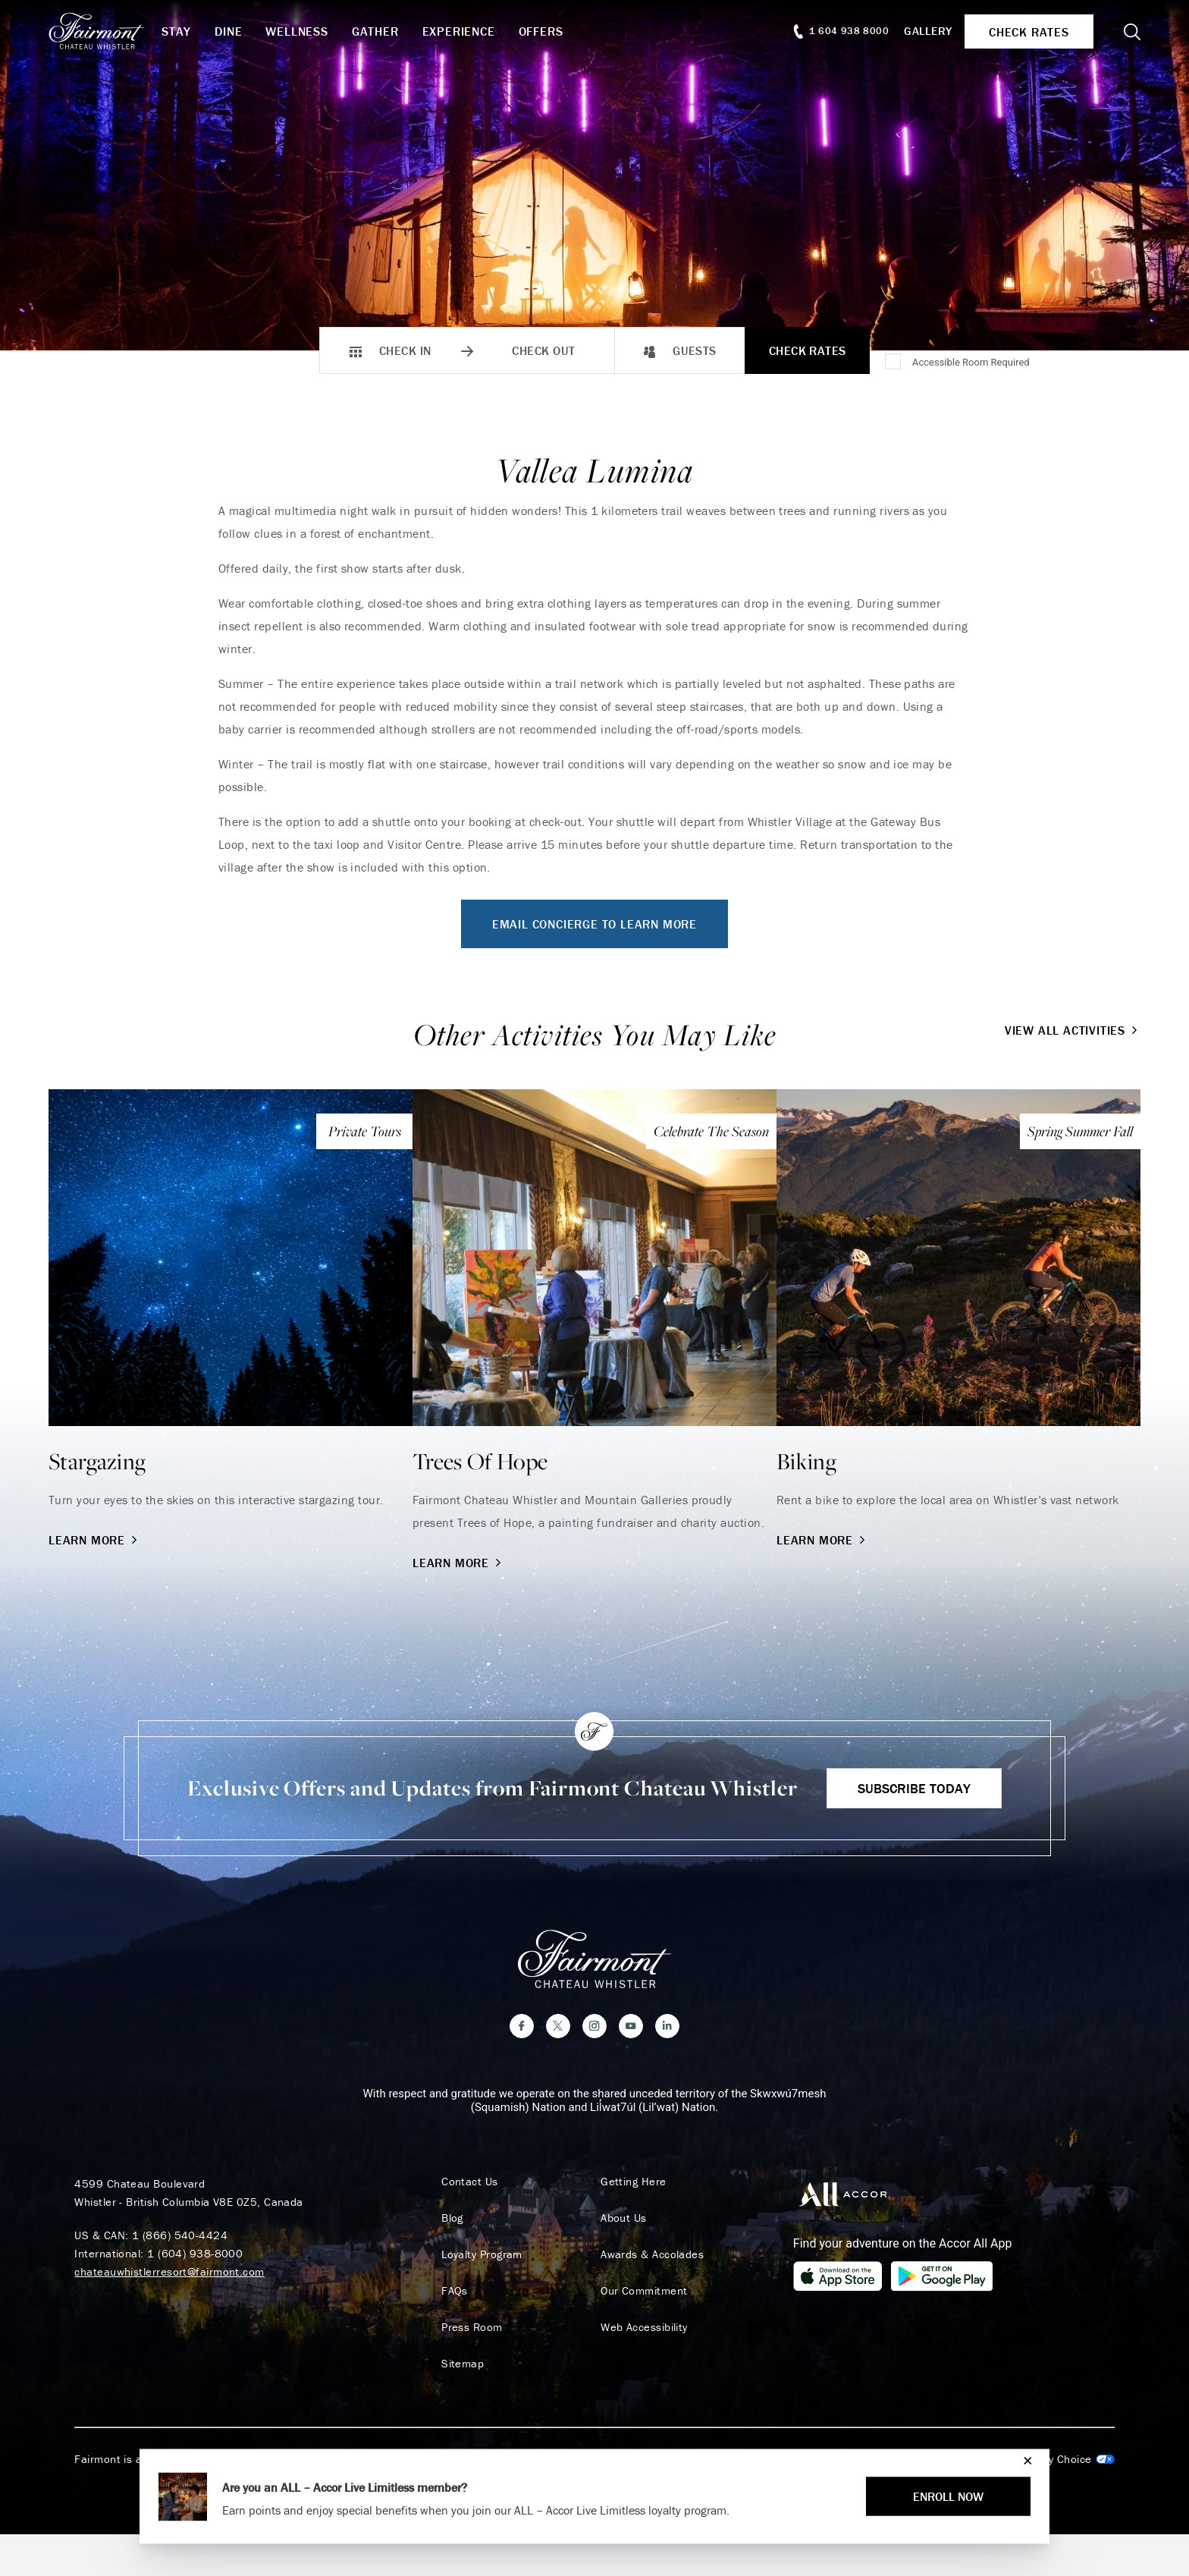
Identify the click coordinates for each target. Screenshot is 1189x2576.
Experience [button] (458, 31)
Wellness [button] (296, 31)
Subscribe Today (914, 1788)
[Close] (1024, 2460)
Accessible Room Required (971, 362)
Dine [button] (228, 31)
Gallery (928, 31)
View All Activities (1072, 1030)
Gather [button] (375, 31)
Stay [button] (176, 31)
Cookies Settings (1053, 2459)
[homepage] (105, 31)
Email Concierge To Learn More (594, 923)
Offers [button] (541, 31)
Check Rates (807, 350)
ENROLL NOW (948, 2496)
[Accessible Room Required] (894, 362)
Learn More (94, 1539)
